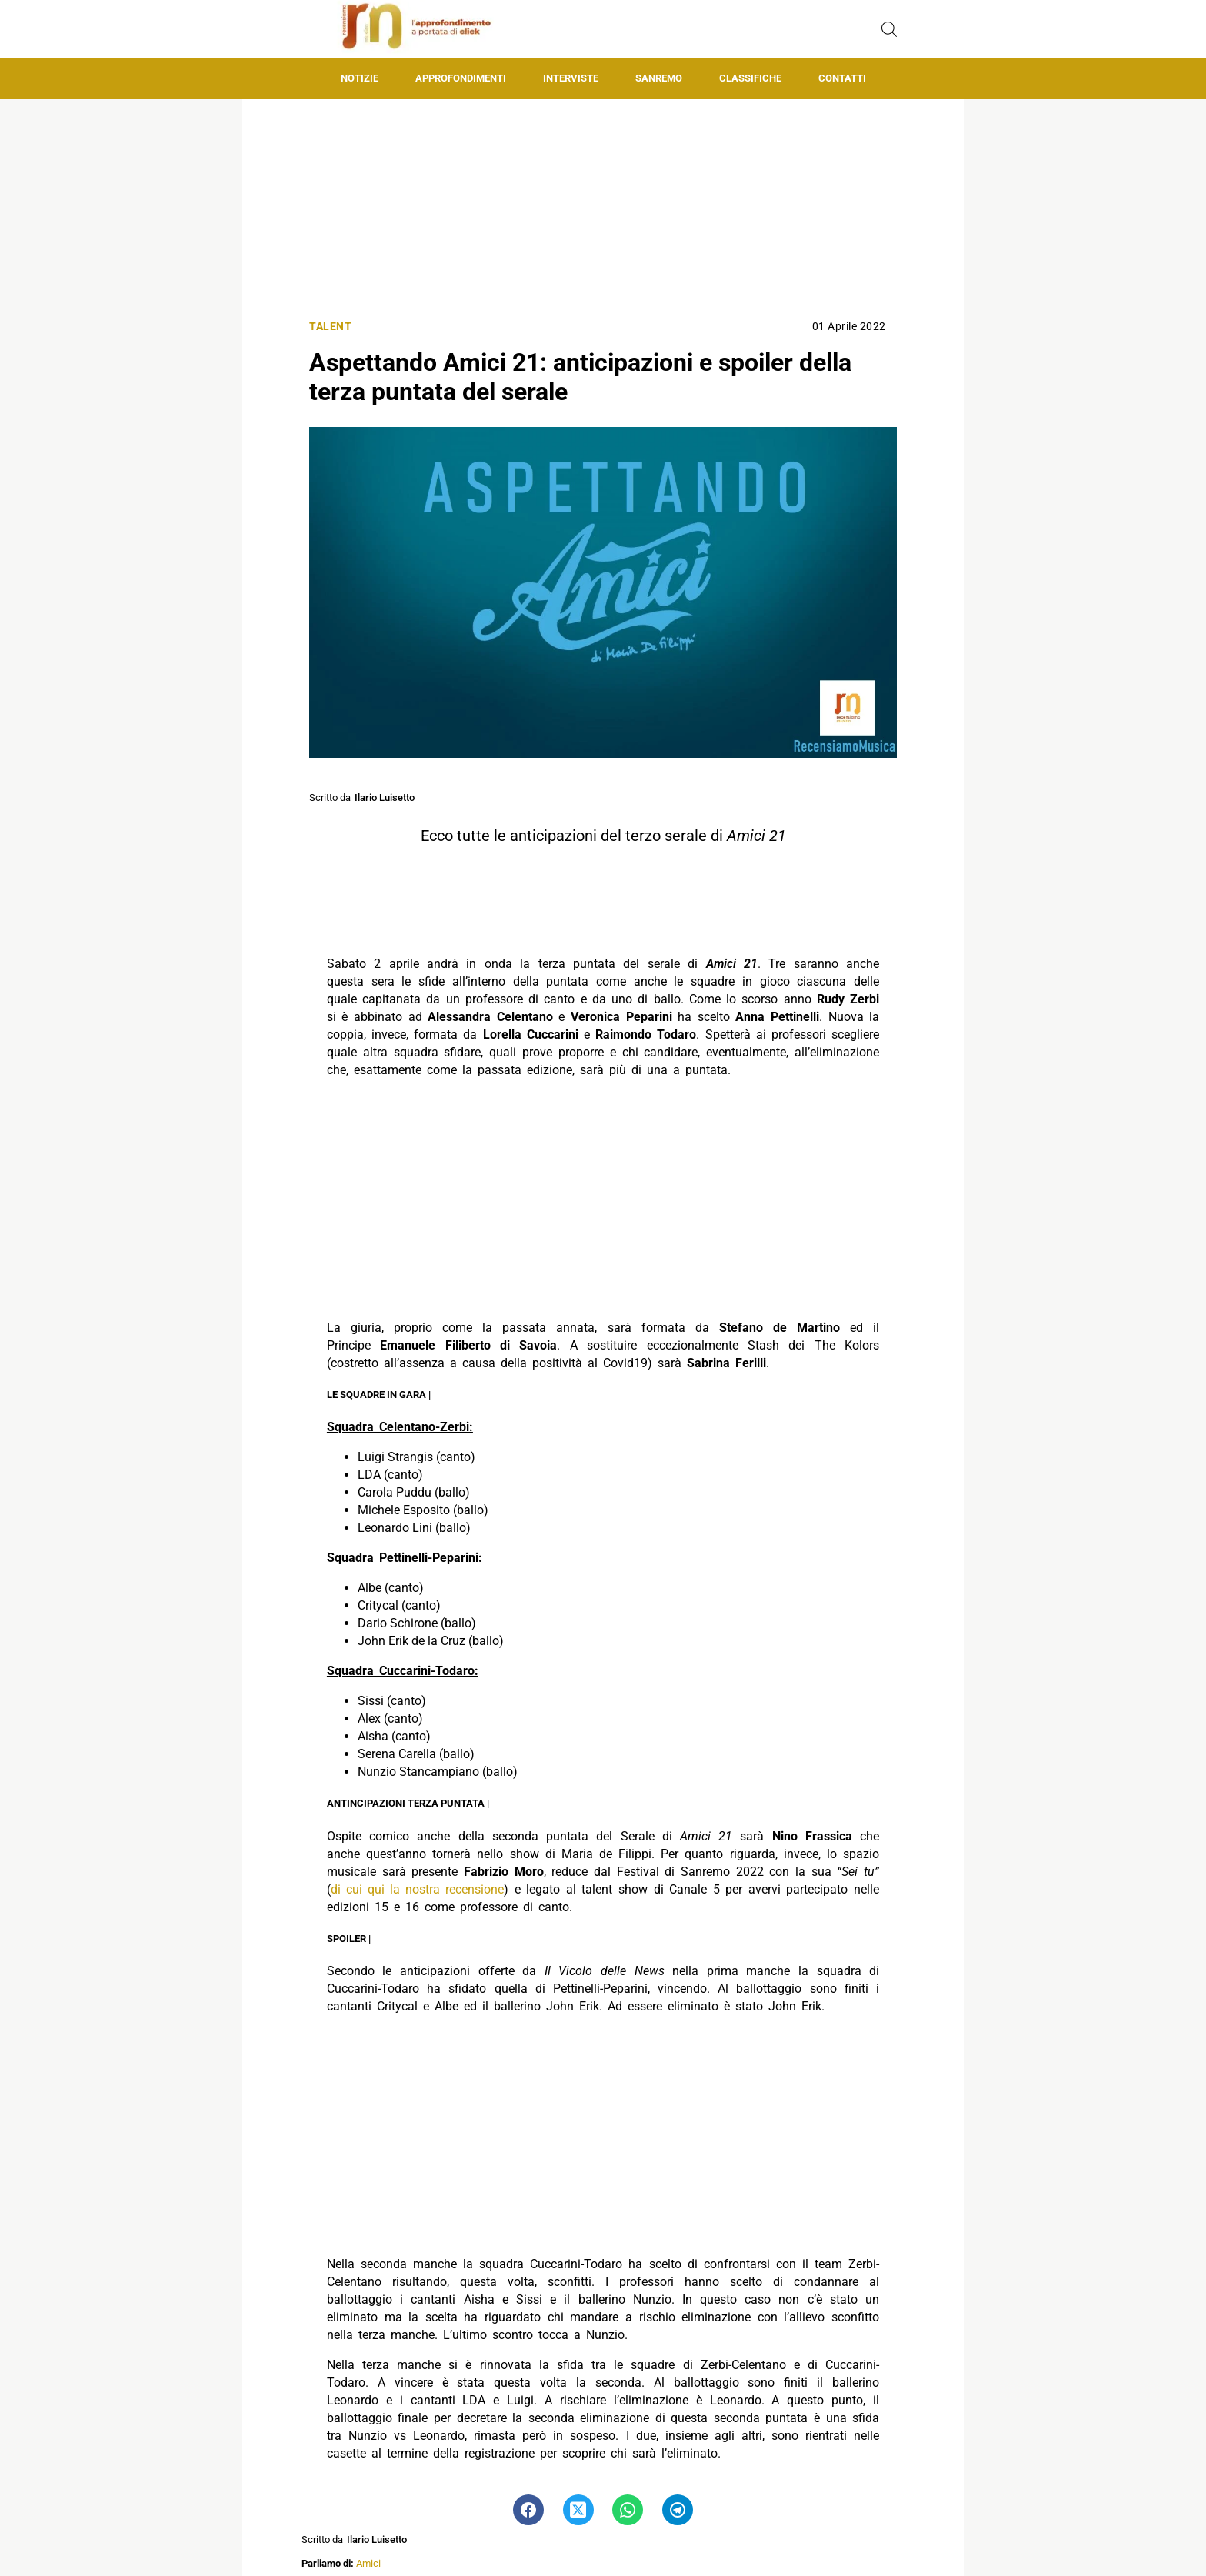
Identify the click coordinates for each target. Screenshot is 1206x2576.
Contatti (842, 78)
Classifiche (750, 78)
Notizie (359, 78)
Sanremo (658, 78)
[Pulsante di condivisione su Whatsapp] (627, 2509)
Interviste (570, 78)
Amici (368, 2563)
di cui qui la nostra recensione (417, 1889)
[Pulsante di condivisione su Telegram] (677, 2509)
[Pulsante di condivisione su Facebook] (528, 2509)
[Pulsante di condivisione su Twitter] (578, 2509)
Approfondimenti (460, 78)
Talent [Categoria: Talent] (330, 326)
